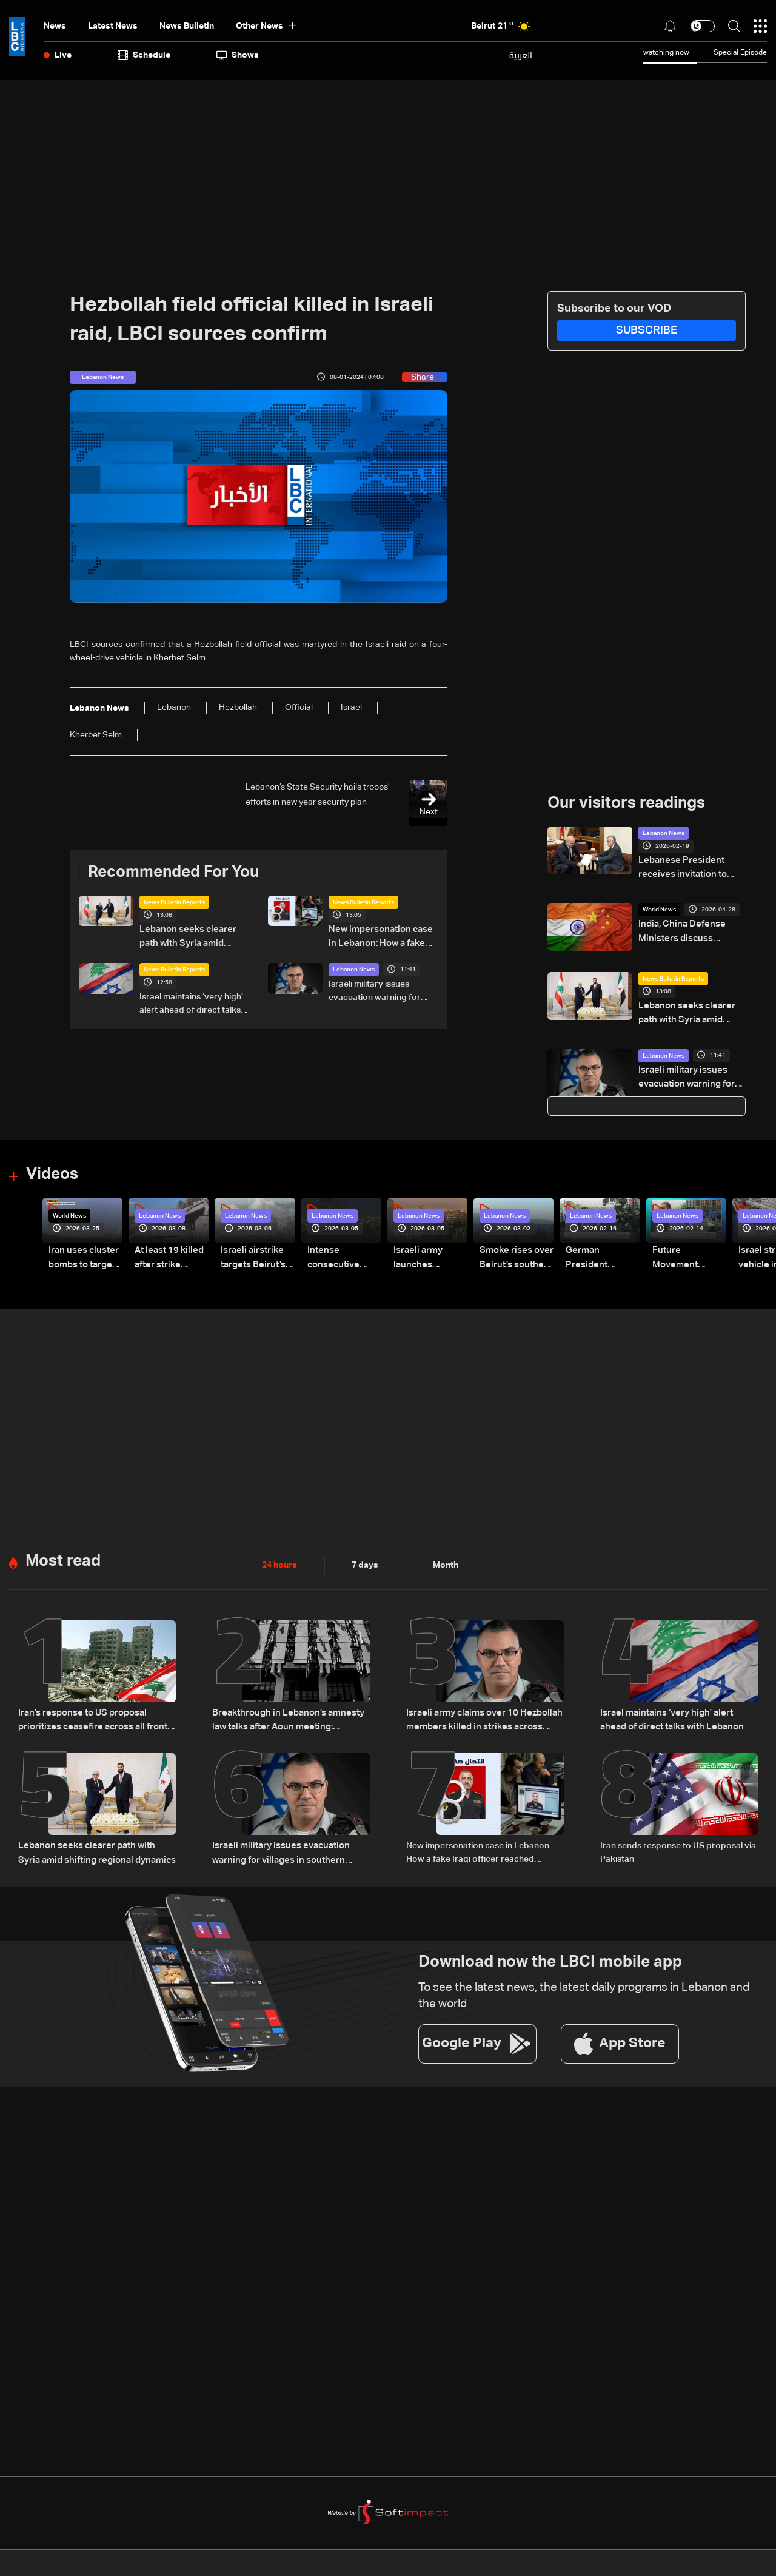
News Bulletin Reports (174, 902)
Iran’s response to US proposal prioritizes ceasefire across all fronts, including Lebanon (91, 1717)
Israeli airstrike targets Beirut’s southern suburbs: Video (257, 1256)
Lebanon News (354, 968)
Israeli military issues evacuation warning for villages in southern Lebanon (375, 991)
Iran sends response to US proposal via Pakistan (678, 1847)
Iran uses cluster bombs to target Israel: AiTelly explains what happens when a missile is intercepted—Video (80, 1256)
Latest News (113, 26)
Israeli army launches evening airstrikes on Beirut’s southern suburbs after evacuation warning (427, 1256)
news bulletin (186, 26)
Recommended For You (173, 872)
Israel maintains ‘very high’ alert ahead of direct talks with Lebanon (191, 1003)
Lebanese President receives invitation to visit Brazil (688, 868)
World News (659, 908)
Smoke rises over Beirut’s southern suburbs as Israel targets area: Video (514, 1256)
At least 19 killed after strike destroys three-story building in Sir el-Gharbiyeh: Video (167, 1256)
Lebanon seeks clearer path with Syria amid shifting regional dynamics (191, 937)
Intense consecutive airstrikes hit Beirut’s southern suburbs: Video (341, 1256)
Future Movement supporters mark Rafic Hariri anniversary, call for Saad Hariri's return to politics (687, 1256)
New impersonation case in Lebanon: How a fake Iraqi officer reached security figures (382, 937)
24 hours (279, 1561)
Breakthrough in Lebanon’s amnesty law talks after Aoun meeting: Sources (291, 1715)
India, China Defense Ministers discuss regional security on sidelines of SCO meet (689, 931)
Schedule (144, 55)
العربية (520, 55)
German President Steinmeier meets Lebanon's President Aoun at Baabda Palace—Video (601, 1256)
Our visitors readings (626, 803)
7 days (365, 1561)
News (55, 26)
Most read (63, 1557)
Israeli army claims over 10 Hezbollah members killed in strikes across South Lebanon (482, 1717)
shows (237, 55)
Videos (52, 1171)
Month (445, 1561)
